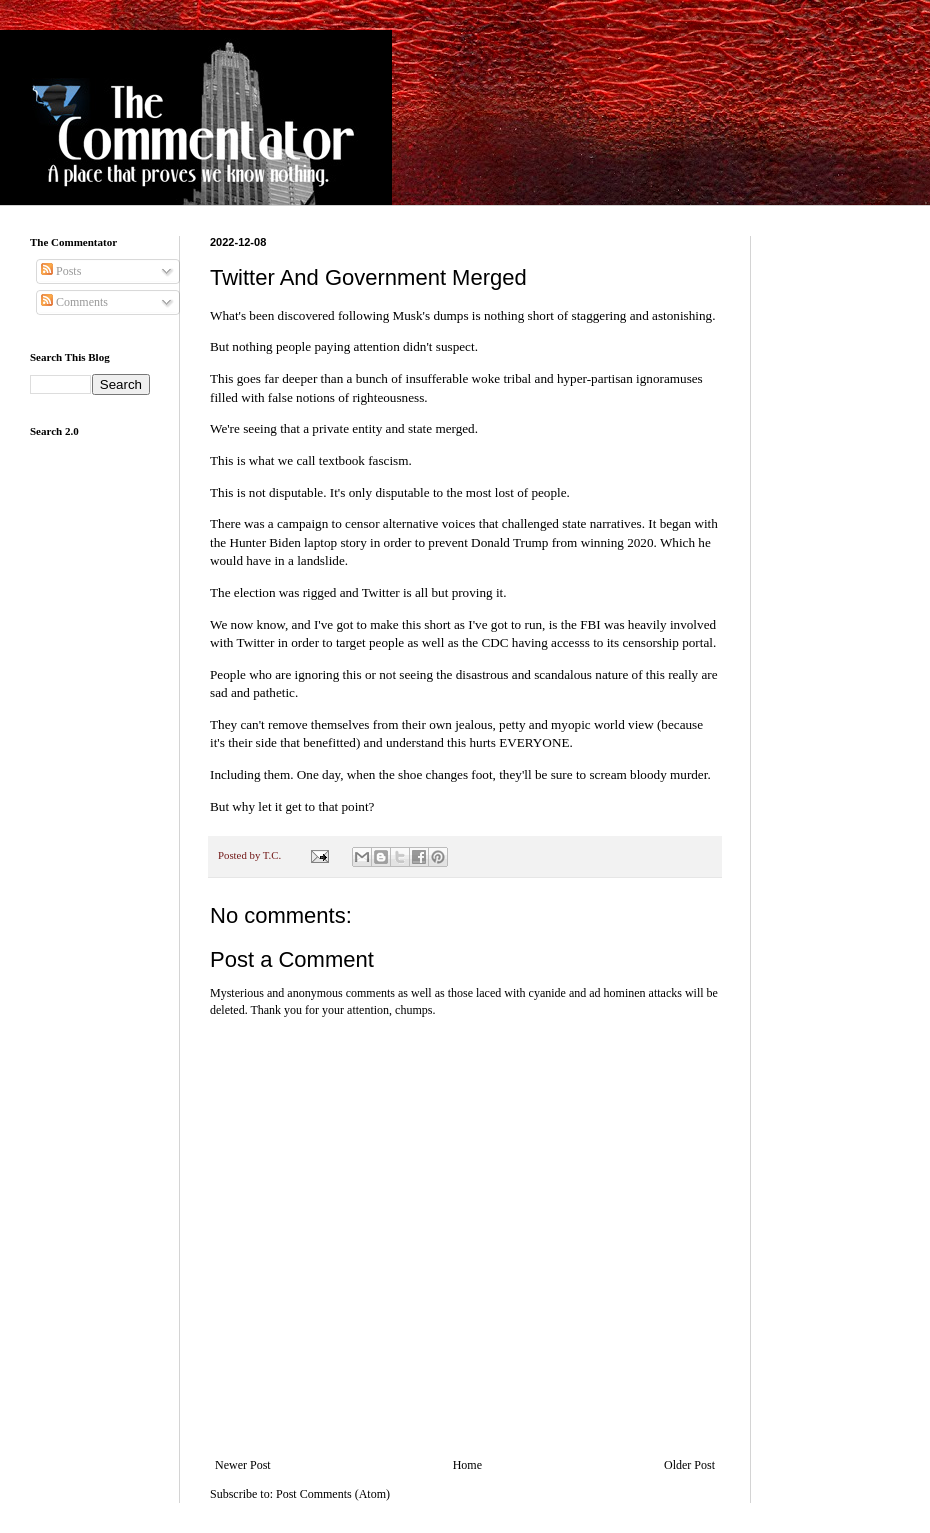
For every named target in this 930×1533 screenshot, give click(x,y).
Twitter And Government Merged (368, 277)
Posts (61, 271)
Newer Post (243, 1465)
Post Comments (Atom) (333, 1494)
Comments (74, 302)
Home (467, 1465)
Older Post (689, 1465)
